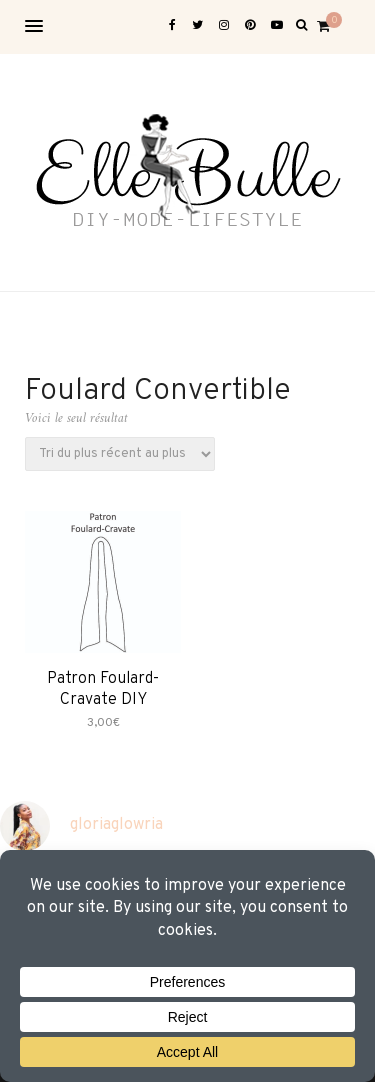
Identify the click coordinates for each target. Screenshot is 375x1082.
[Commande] (120, 454)
